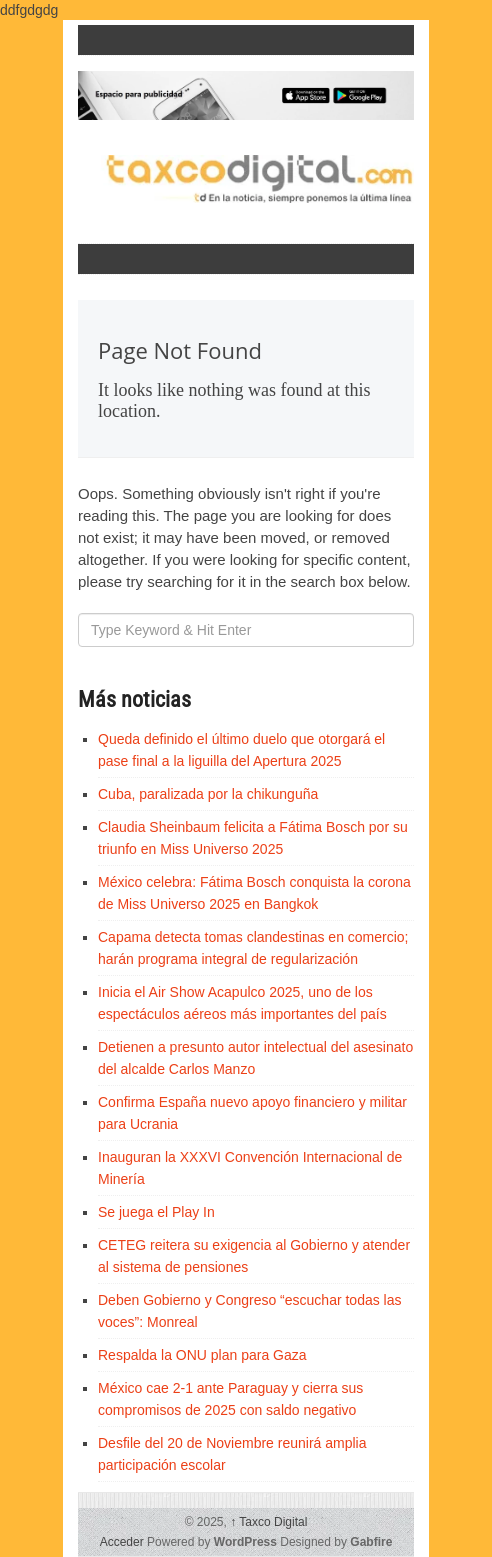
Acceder (122, 1542)
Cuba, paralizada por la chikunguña (208, 794)
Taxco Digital (268, 1522)
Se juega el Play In (156, 1212)
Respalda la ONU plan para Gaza (202, 1355)
